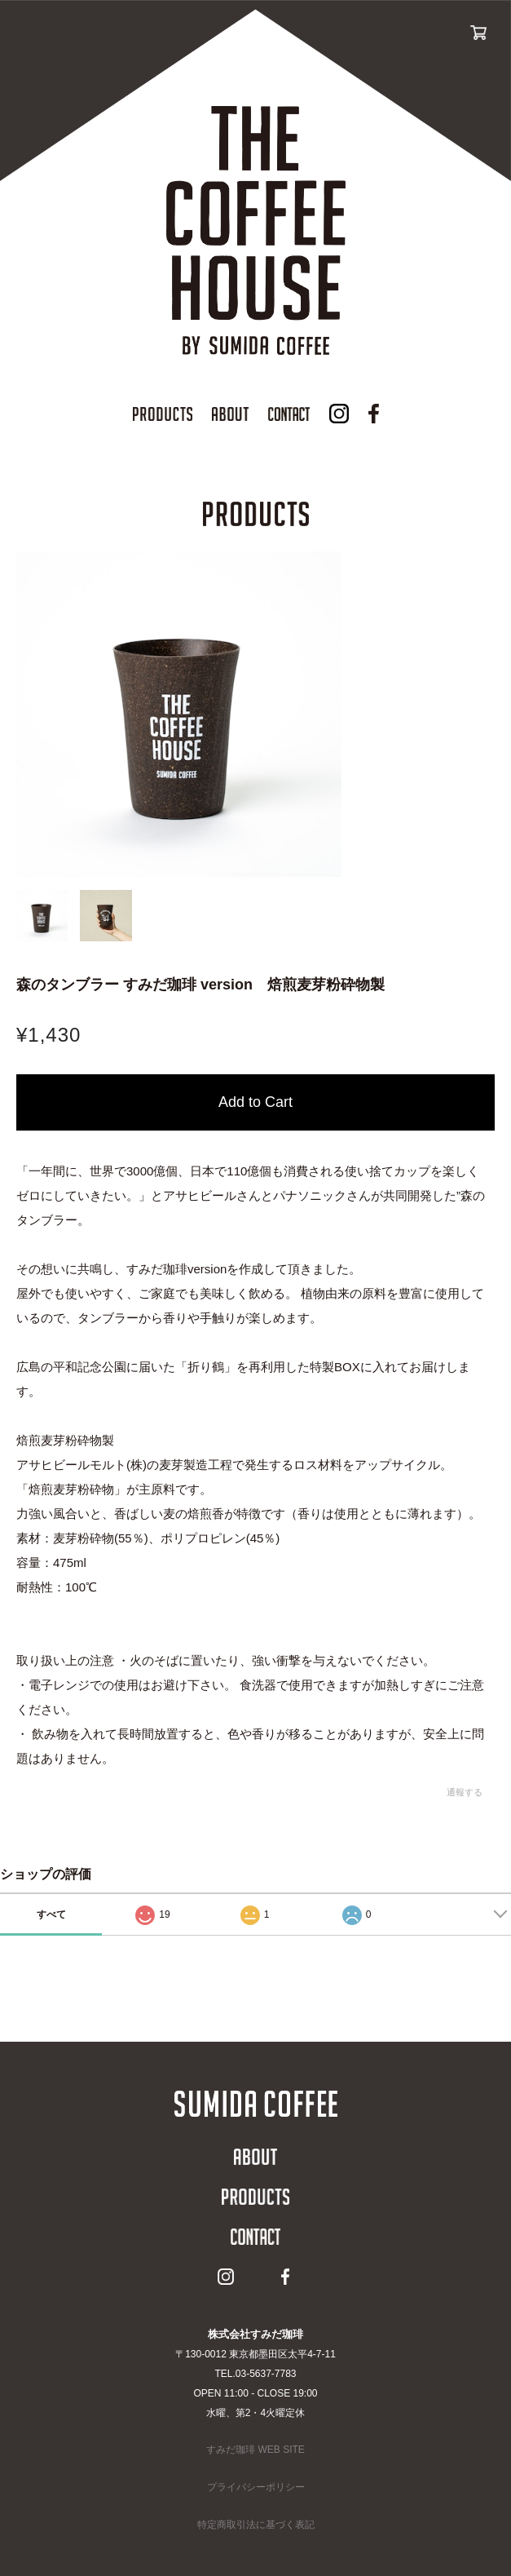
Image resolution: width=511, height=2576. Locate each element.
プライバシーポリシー (256, 2487)
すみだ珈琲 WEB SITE (255, 2449)
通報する (464, 1792)
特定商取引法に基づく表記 (256, 2524)
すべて (51, 1914)
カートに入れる (255, 1102)
